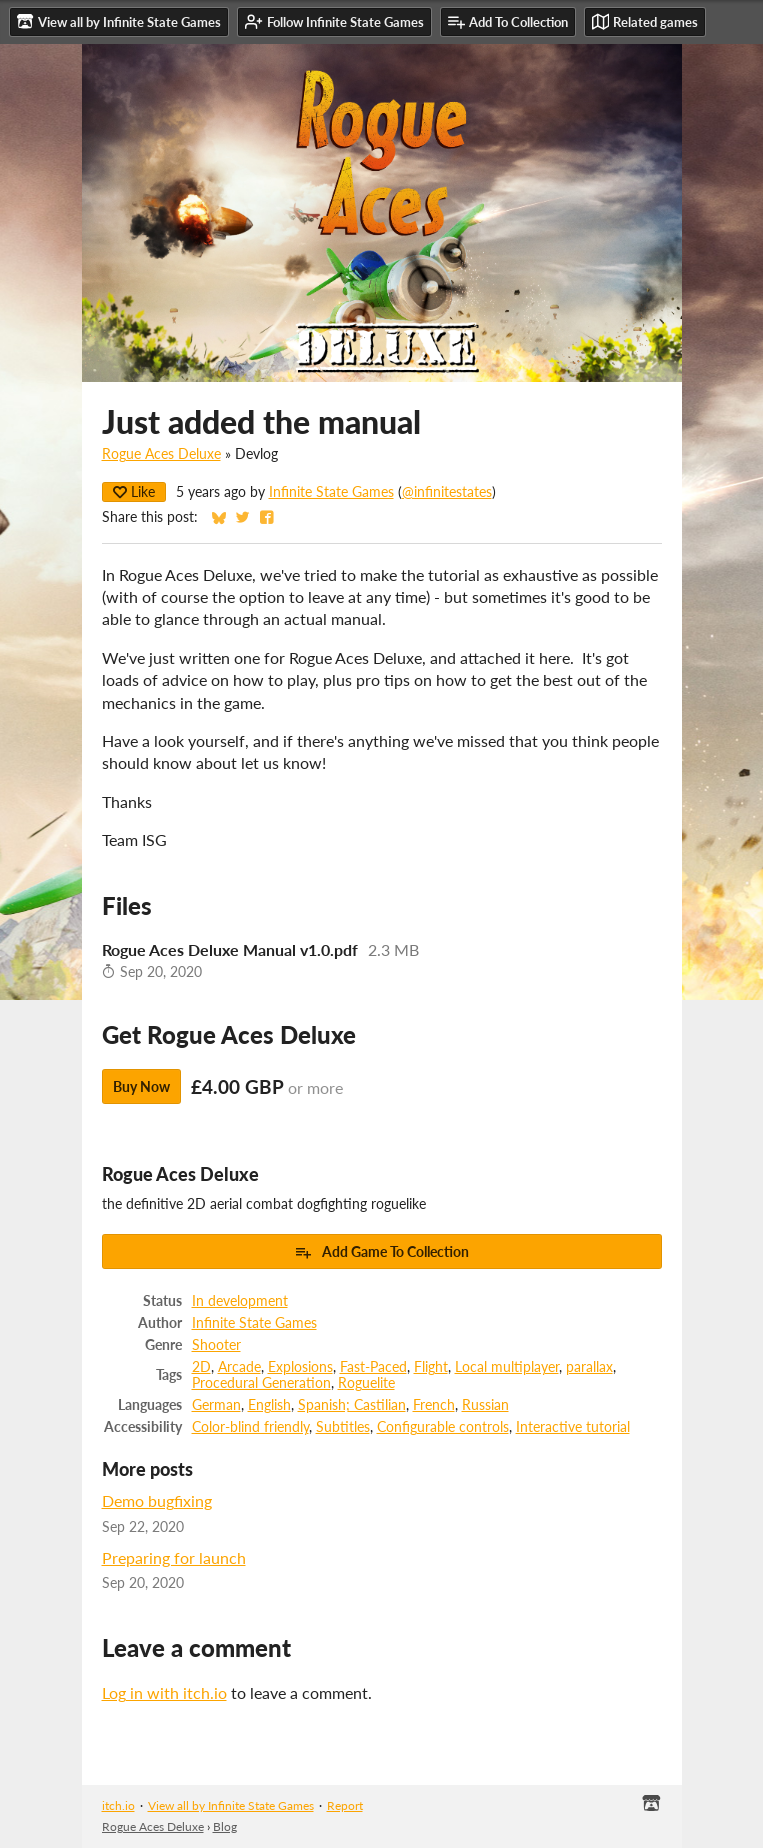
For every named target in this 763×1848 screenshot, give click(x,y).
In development (240, 1301)
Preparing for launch (174, 1557)
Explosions (300, 1367)
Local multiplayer (507, 1367)
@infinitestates (447, 492)
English (269, 1405)
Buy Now (141, 1086)
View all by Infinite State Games (231, 1805)
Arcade (239, 1367)
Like (134, 491)
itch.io (118, 1805)
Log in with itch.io (164, 1692)
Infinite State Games (331, 492)
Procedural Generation (261, 1383)
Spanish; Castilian (352, 1405)
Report (345, 1805)
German (216, 1405)
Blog (225, 1826)
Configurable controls (443, 1427)
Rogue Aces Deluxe (161, 454)
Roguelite (366, 1383)
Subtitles (343, 1427)
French (434, 1405)
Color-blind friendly (250, 1427)
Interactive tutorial (573, 1427)
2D (201, 1367)
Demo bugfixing (157, 1500)
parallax (589, 1367)
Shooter (216, 1345)
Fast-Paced (373, 1367)
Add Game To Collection (381, 1252)
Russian (485, 1405)
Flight (431, 1367)
